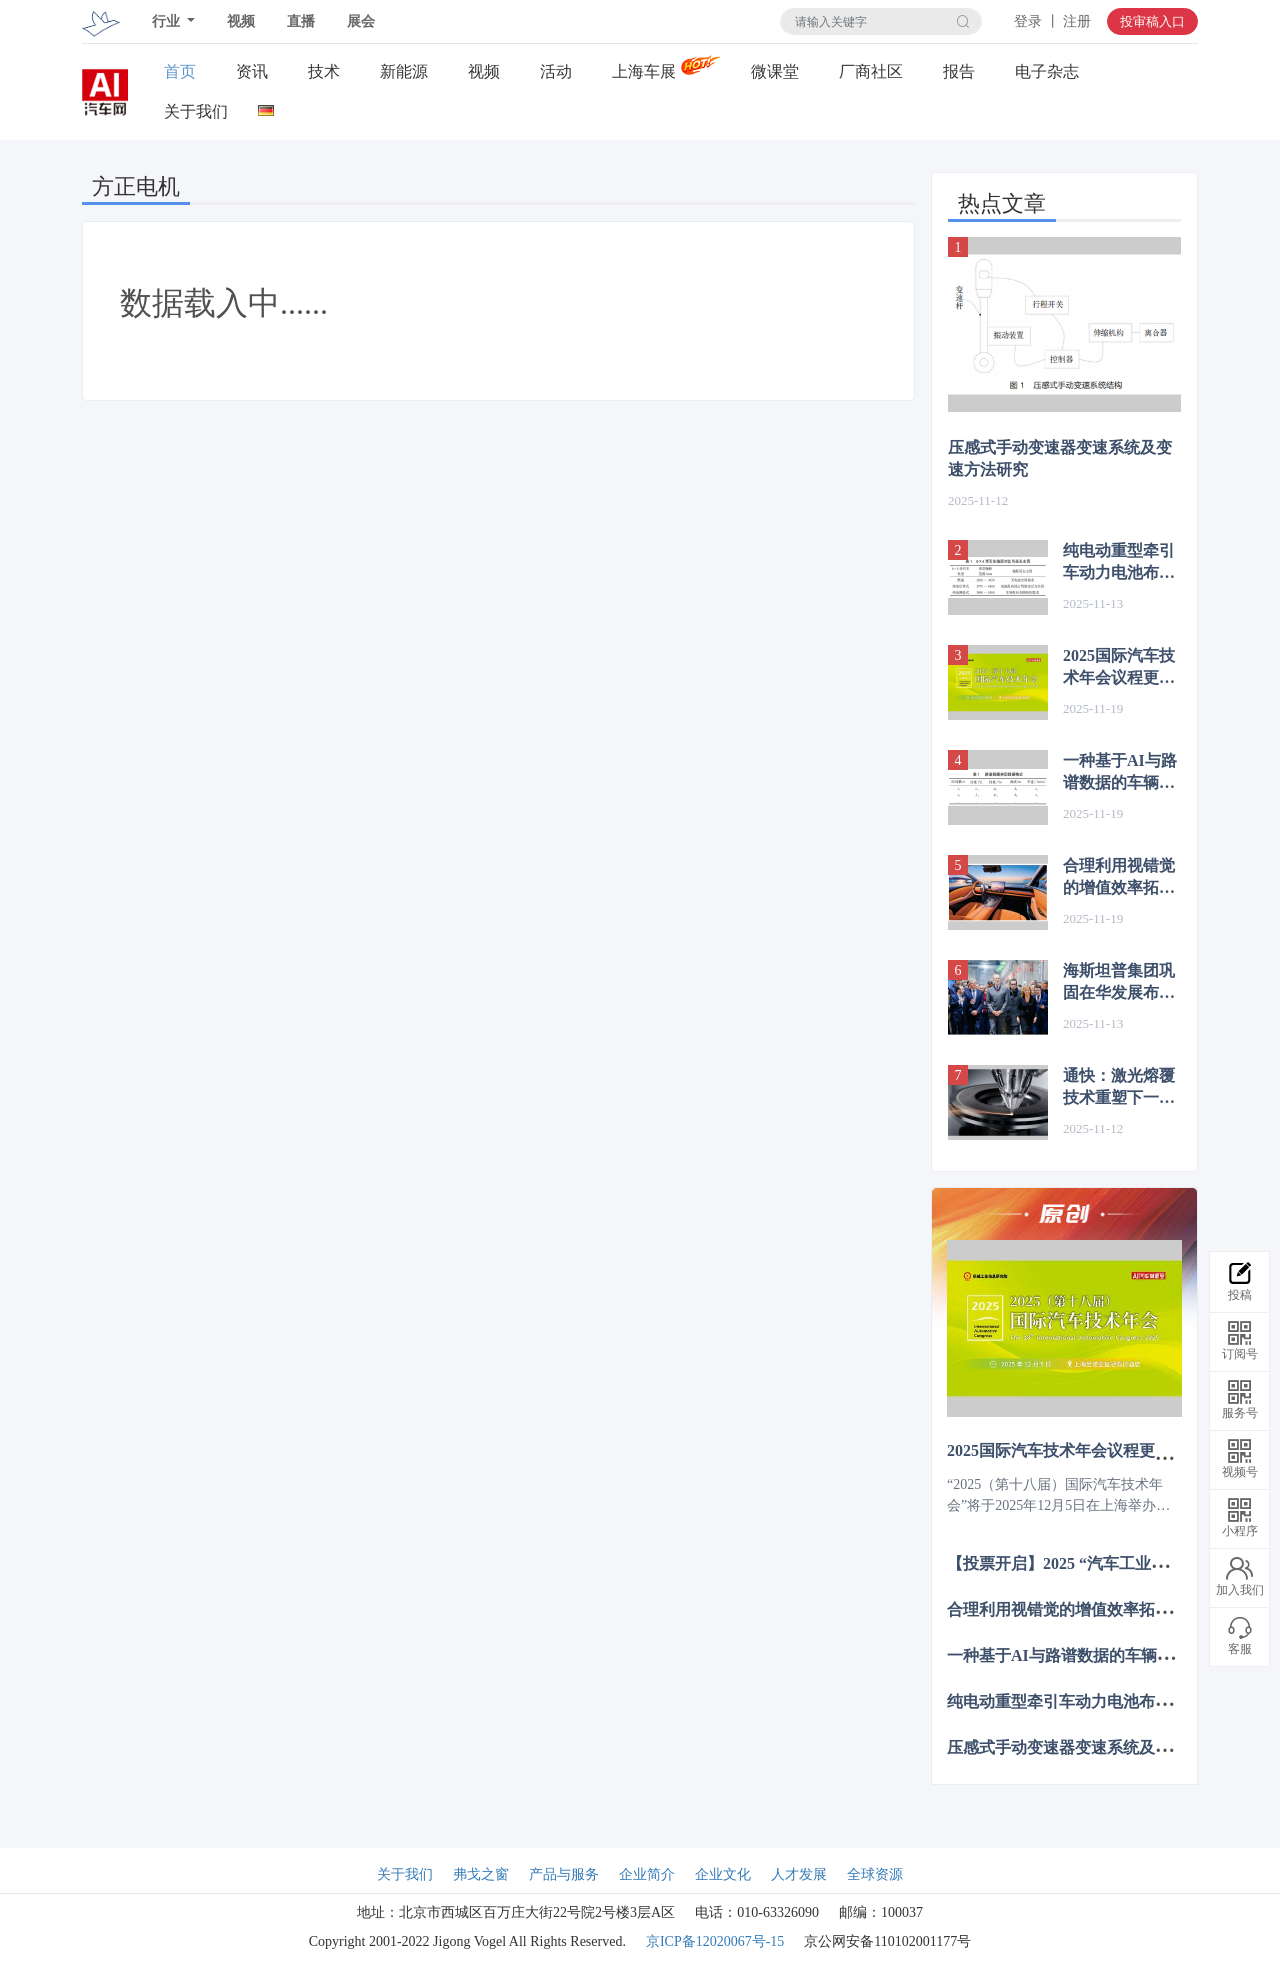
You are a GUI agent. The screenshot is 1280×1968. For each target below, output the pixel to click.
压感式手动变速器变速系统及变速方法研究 (1060, 458)
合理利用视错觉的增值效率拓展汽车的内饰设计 (1119, 878)
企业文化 (723, 1874)
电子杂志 (1047, 71)
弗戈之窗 (481, 1874)
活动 (556, 71)
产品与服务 (564, 1874)
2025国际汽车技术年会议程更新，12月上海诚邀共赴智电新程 (1119, 668)
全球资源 (875, 1874)
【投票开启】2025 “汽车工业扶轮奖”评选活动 (1109, 1562)
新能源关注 (404, 72)
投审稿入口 (1152, 21)
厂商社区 (871, 71)
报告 (959, 71)
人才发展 (799, 1874)
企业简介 (647, 1874)
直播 (301, 21)
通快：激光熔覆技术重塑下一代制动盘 (1119, 1088)
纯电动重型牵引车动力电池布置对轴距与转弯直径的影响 (1119, 563)
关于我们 (196, 111)
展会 (361, 21)
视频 (241, 21)
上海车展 (644, 71)
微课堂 (775, 71)
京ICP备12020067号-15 (715, 1941)
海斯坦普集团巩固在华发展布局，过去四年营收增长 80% (1119, 983)
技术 (324, 71)
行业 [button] (168, 21)
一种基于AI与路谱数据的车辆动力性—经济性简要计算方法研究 (1120, 773)
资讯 (252, 71)
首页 (180, 71)
